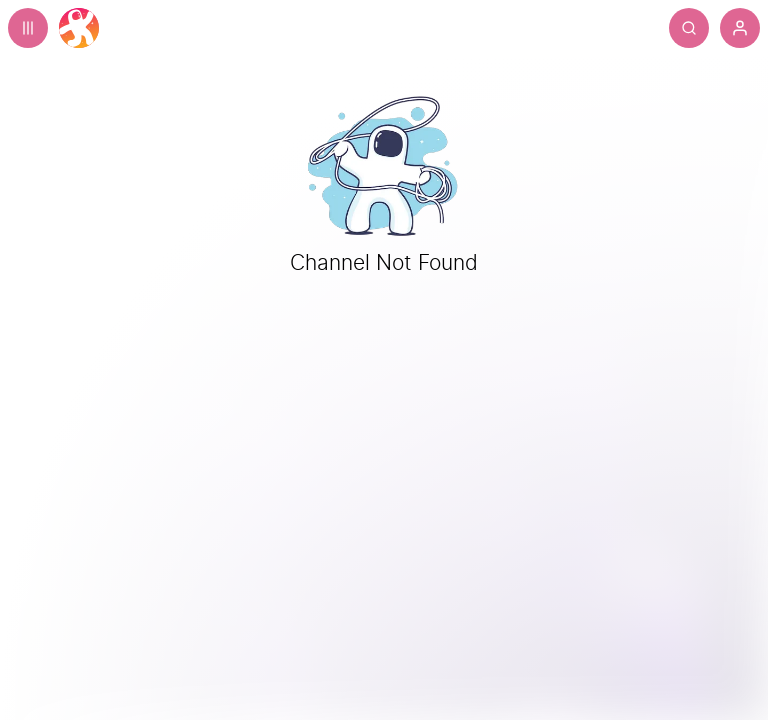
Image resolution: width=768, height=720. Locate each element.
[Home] (79, 28)
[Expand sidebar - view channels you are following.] (28, 28)
